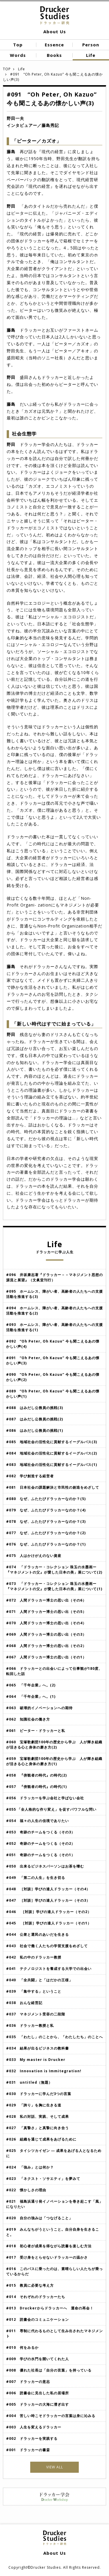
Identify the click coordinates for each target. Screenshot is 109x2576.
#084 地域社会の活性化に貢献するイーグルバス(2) (51, 1453)
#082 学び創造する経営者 (30, 1476)
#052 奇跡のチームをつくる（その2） (40, 1843)
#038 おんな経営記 (24, 2002)
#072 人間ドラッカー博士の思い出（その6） (46, 1600)
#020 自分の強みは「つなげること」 (39, 2218)
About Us (54, 31)
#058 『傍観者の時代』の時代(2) (36, 1775)
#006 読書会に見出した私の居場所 (37, 2392)
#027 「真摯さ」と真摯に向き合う (37, 2127)
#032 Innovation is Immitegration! (43, 2070)
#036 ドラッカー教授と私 (30, 2025)
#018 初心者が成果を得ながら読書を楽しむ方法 (49, 2246)
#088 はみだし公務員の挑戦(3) (34, 1407)
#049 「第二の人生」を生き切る (35, 1877)
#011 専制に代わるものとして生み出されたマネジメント (54, 2333)
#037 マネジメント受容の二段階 (35, 2014)
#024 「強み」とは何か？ (30, 2167)
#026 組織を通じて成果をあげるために (41, 2139)
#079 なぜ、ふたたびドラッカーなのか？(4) (46, 1510)
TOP (7, 68)
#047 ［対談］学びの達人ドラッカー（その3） (48, 1900)
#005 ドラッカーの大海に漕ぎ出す (37, 2404)
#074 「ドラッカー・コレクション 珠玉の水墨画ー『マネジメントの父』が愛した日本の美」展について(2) (54, 1569)
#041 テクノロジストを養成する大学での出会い (49, 1968)
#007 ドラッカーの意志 (28, 2381)
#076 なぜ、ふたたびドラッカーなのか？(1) (46, 1544)
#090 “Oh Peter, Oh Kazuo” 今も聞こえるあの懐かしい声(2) (52, 1377)
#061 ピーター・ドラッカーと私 (35, 1730)
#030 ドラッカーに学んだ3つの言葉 (38, 2093)
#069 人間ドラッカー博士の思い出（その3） (48, 1634)
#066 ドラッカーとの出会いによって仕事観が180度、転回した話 (54, 1671)
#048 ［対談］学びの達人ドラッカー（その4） (48, 1889)
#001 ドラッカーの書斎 (28, 2449)
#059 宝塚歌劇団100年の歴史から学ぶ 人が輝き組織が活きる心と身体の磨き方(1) (54, 1761)
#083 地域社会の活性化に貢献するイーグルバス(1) (51, 1464)
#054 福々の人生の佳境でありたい (37, 1820)
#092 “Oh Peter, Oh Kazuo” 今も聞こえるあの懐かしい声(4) (52, 1344)
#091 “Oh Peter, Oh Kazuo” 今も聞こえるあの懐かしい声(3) (52, 1360)
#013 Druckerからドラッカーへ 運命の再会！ (50, 2308)
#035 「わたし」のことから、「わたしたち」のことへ (54, 2036)
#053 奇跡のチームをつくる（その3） (40, 1832)
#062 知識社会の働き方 (28, 1719)
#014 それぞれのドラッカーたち (35, 2296)
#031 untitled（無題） (29, 2082)
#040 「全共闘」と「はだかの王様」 (39, 1980)
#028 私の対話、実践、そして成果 (37, 2116)
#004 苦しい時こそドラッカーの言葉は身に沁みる (50, 2415)
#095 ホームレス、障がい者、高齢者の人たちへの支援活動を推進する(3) (54, 1294)
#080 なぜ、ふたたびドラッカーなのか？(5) (46, 1498)
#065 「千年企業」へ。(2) (32, 1685)
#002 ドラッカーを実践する (32, 2438)
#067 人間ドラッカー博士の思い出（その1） (48, 1657)
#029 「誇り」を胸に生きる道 (33, 2105)
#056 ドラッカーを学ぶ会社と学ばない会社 (45, 1798)
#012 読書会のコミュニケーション (37, 2319)
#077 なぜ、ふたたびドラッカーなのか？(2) (46, 1532)
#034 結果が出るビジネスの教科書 (37, 2048)
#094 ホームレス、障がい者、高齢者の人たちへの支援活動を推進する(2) (54, 1311)
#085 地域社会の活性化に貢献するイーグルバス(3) (51, 1441)
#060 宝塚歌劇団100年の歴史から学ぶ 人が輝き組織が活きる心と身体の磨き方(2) (54, 1745)
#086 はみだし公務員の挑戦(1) (34, 1430)
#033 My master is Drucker (35, 2059)
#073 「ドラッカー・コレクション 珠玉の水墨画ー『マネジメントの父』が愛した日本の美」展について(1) (54, 1586)
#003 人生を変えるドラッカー (33, 2427)
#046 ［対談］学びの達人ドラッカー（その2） (48, 1911)
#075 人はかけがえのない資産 (33, 1555)
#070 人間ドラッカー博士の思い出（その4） (48, 1622)
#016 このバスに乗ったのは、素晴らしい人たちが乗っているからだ (54, 2271)
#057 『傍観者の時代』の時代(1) (38, 1786)
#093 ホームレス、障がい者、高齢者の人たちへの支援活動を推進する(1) (54, 1327)
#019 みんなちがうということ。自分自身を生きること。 (52, 2232)
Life (21, 68)
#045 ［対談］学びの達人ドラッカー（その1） (48, 1923)
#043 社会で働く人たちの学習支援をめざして (47, 1945)
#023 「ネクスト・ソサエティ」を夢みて (43, 2178)
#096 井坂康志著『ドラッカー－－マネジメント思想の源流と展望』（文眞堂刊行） (54, 1277)
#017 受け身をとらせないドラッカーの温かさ (47, 2257)
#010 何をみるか (22, 2347)
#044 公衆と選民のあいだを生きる (37, 1934)
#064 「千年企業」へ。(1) (31, 1696)
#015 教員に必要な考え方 (30, 2285)
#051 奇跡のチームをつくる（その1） (40, 1854)
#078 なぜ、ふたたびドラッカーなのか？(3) (46, 1521)
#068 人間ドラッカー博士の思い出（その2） (46, 1645)
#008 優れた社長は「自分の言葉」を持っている (49, 2370)
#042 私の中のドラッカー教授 (33, 1957)
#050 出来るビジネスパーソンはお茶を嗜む (45, 1866)
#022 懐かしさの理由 (26, 2190)
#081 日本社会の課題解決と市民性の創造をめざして (52, 1487)
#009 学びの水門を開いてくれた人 (37, 2358)
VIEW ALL (54, 2467)
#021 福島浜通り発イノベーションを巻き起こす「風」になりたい (54, 2204)
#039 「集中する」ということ (33, 1991)
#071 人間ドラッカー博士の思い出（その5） (46, 1611)
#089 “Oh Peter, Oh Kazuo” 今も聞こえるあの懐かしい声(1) (52, 1394)
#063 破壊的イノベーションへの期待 (39, 1707)
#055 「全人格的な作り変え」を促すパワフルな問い (51, 1809)
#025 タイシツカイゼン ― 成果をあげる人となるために (53, 2153)
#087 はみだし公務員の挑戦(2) (34, 1419)
